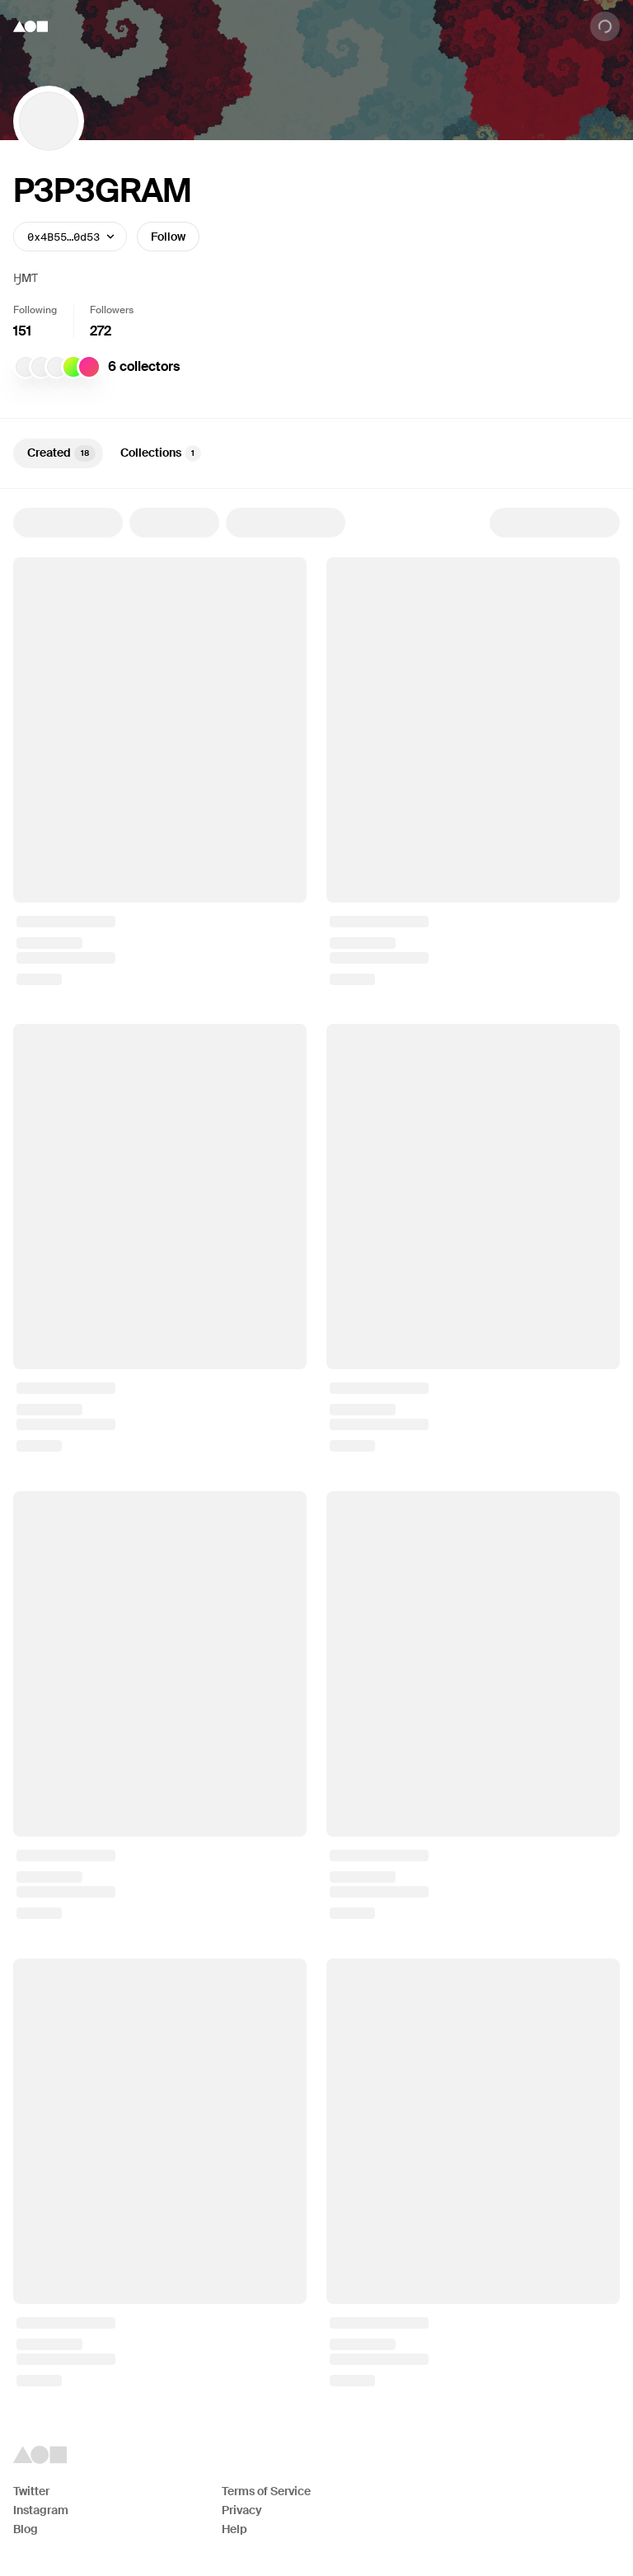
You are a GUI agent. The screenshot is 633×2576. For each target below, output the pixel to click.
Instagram (40, 2510)
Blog (25, 2529)
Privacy (242, 2510)
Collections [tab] (160, 453)
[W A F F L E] (89, 366)
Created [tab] (61, 453)
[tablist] (316, 453)
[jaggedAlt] (25, 366)
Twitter (31, 2491)
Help (234, 2529)
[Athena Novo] (57, 366)
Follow (168, 236)
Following (35, 310)
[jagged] (41, 366)
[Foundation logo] (30, 26)
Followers (112, 310)
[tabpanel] (316, 1447)
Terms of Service (266, 2491)
